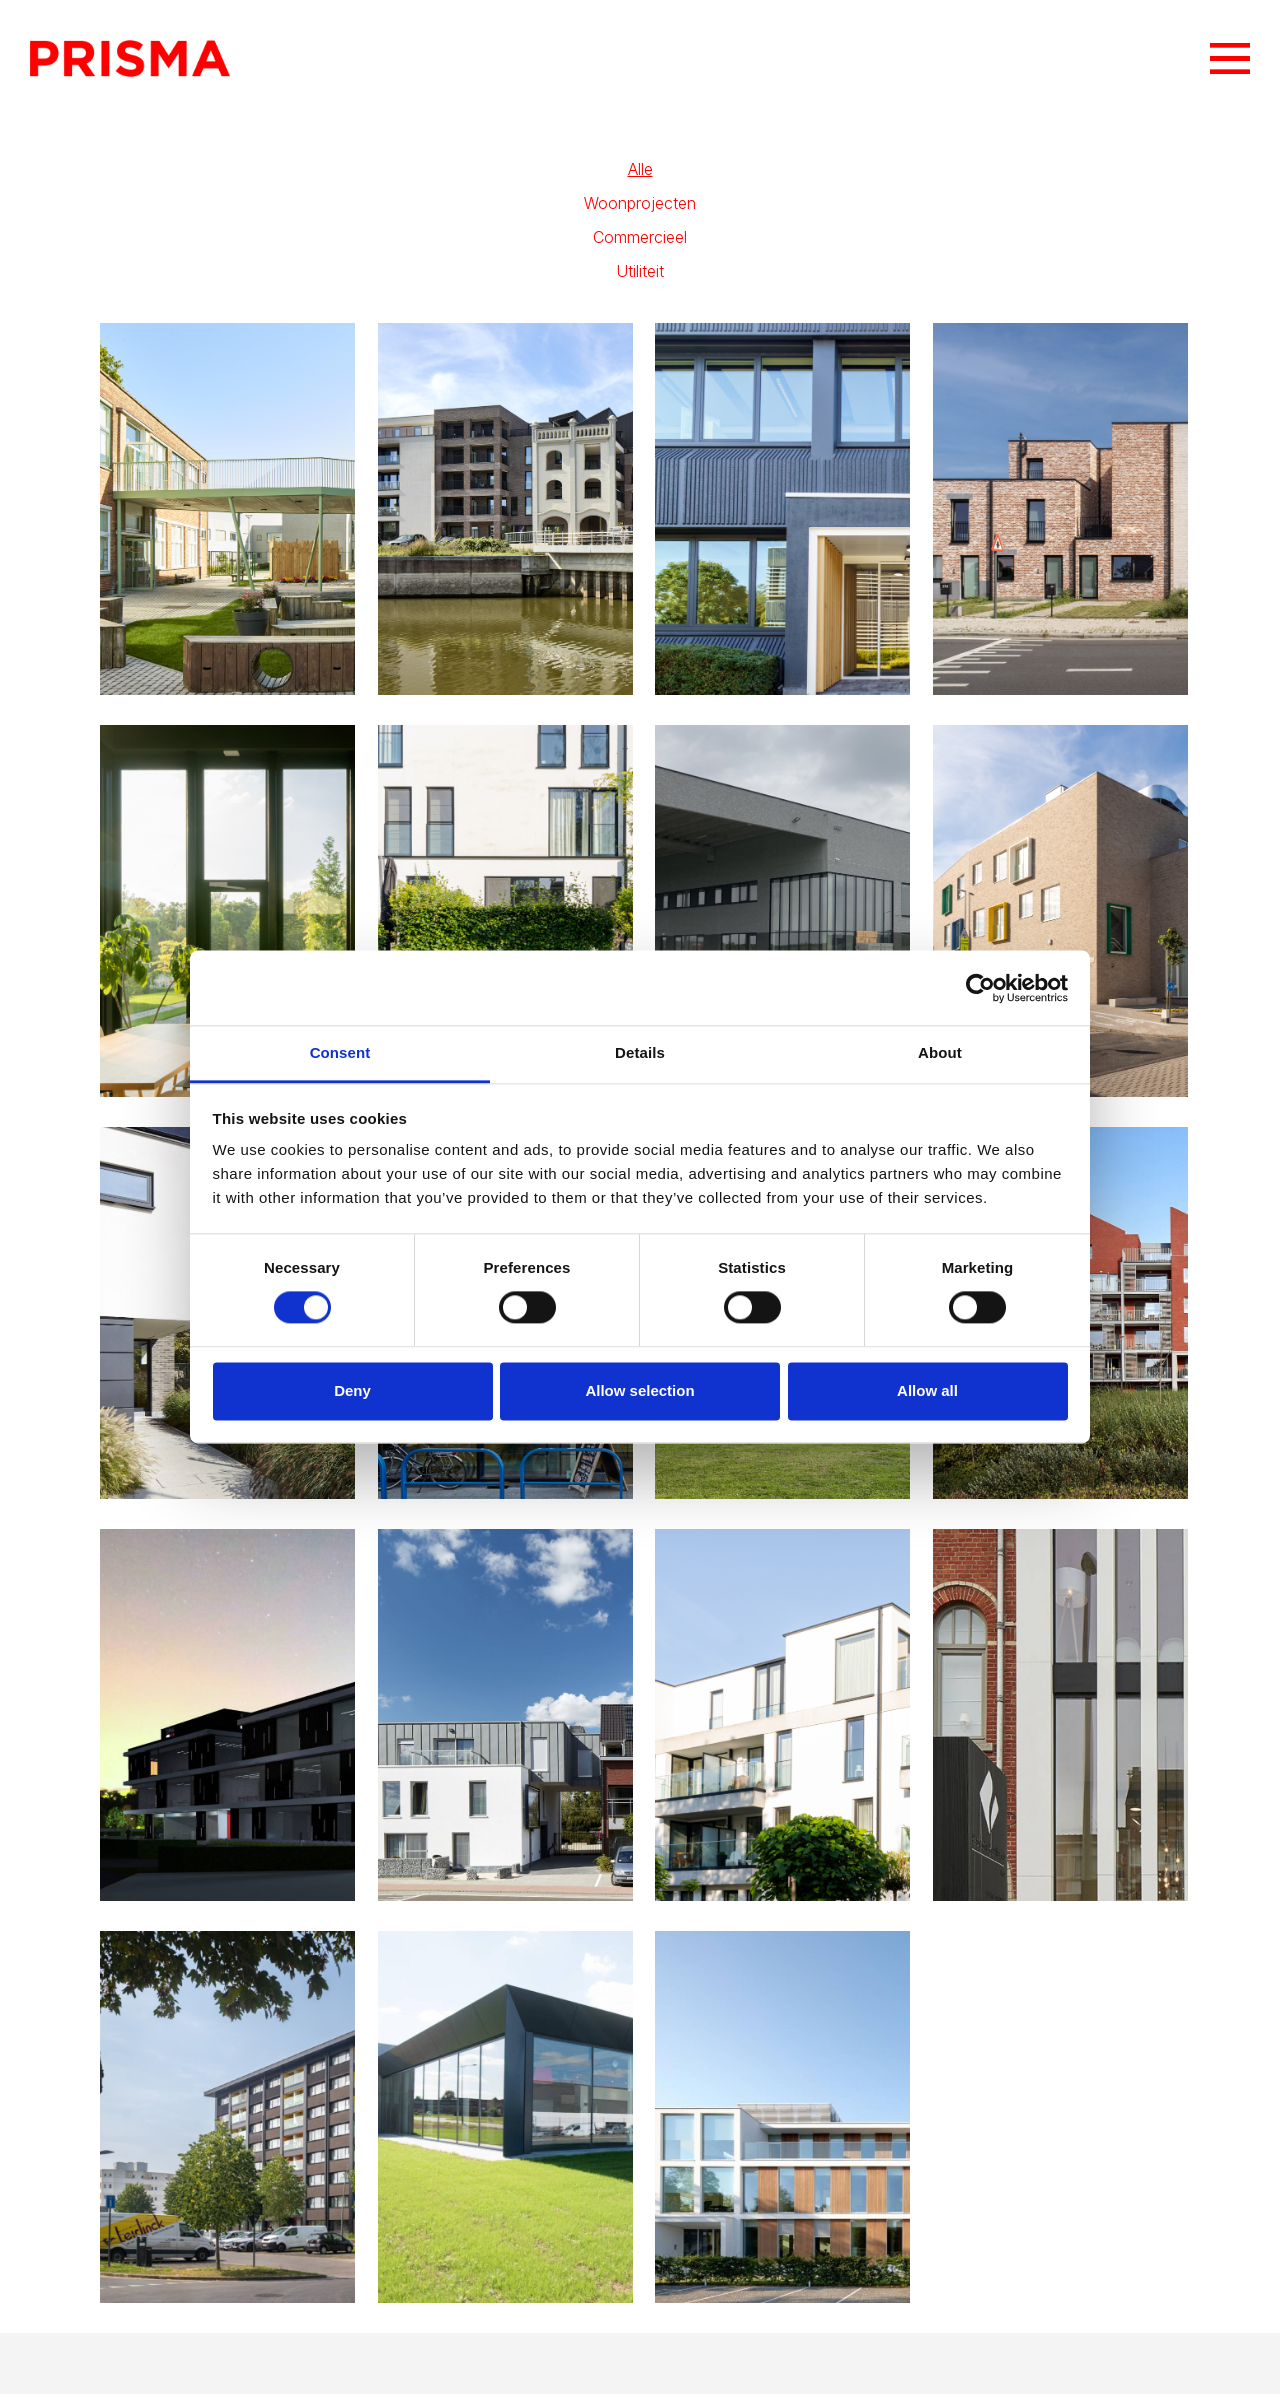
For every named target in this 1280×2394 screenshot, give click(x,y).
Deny (352, 1390)
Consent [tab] (340, 1052)
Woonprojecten (640, 203)
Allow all (927, 1390)
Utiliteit (640, 271)
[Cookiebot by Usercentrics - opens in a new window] (980, 988)
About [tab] (940, 1052)
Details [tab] (640, 1052)
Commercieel (640, 237)
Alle (640, 169)
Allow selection (639, 1390)
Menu (1230, 58)
